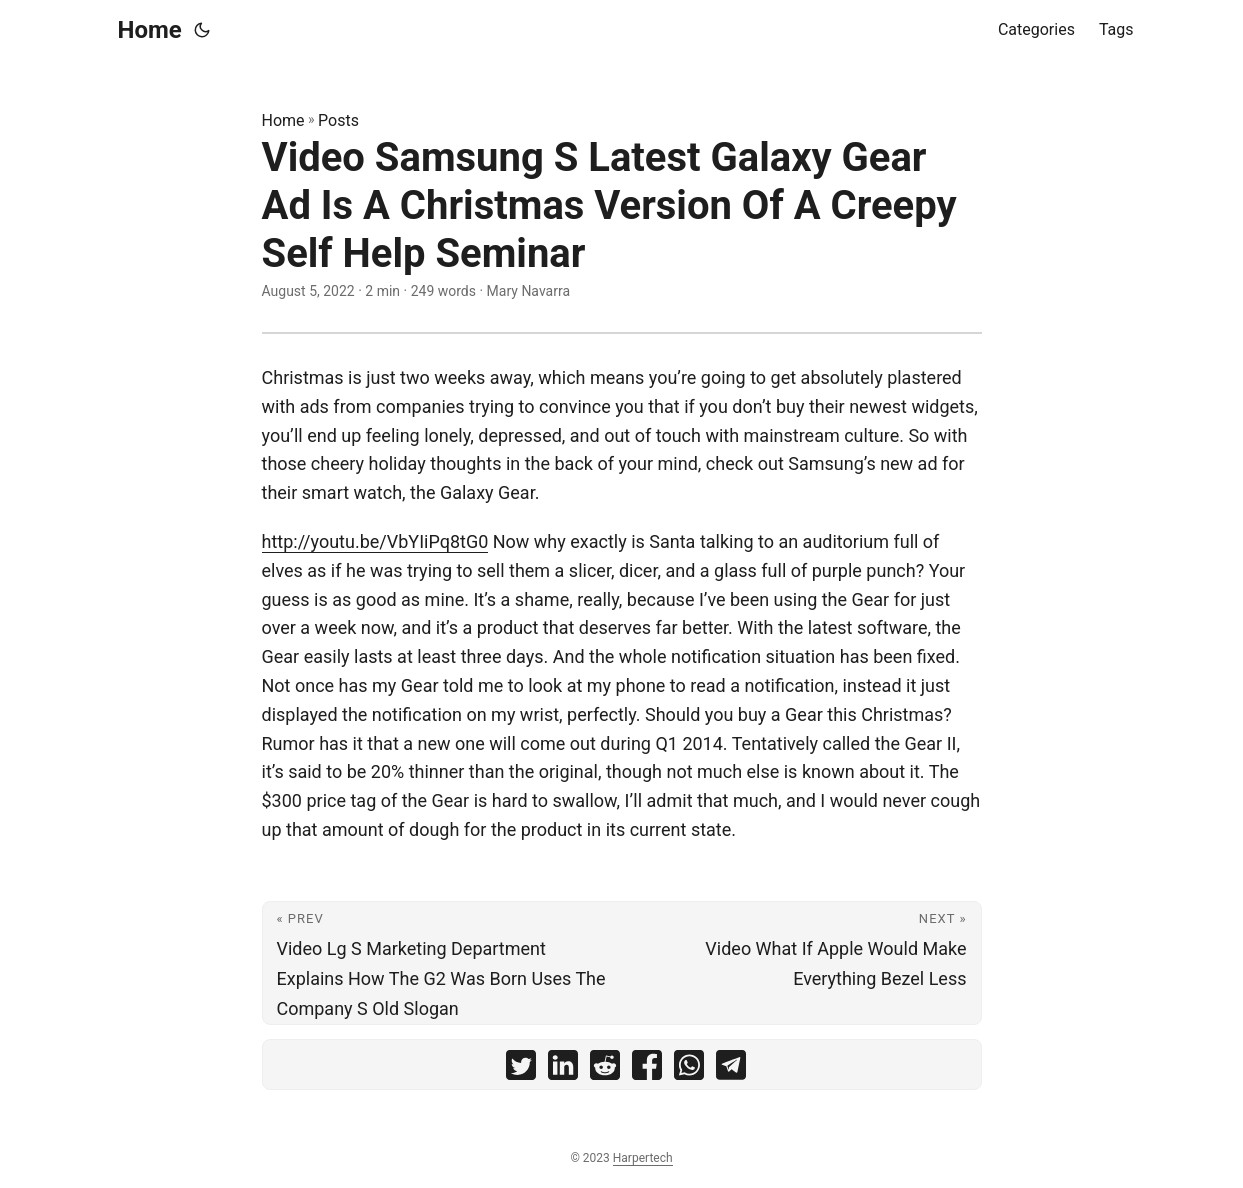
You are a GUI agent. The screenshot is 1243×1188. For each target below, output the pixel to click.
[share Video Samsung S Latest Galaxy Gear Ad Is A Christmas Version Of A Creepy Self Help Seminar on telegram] (731, 1069)
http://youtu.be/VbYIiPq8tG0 (375, 541)
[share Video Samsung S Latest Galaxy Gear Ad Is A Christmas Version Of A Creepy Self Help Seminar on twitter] (521, 1069)
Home (150, 30)
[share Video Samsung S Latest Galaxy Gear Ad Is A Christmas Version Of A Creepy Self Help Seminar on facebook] (647, 1069)
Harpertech (643, 1158)
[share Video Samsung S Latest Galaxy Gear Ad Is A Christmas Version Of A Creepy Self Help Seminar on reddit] (605, 1069)
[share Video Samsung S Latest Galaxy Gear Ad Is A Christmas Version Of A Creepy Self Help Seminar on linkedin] (563, 1069)
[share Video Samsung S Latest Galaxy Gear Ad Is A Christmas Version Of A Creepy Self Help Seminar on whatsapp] (689, 1069)
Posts (338, 120)
